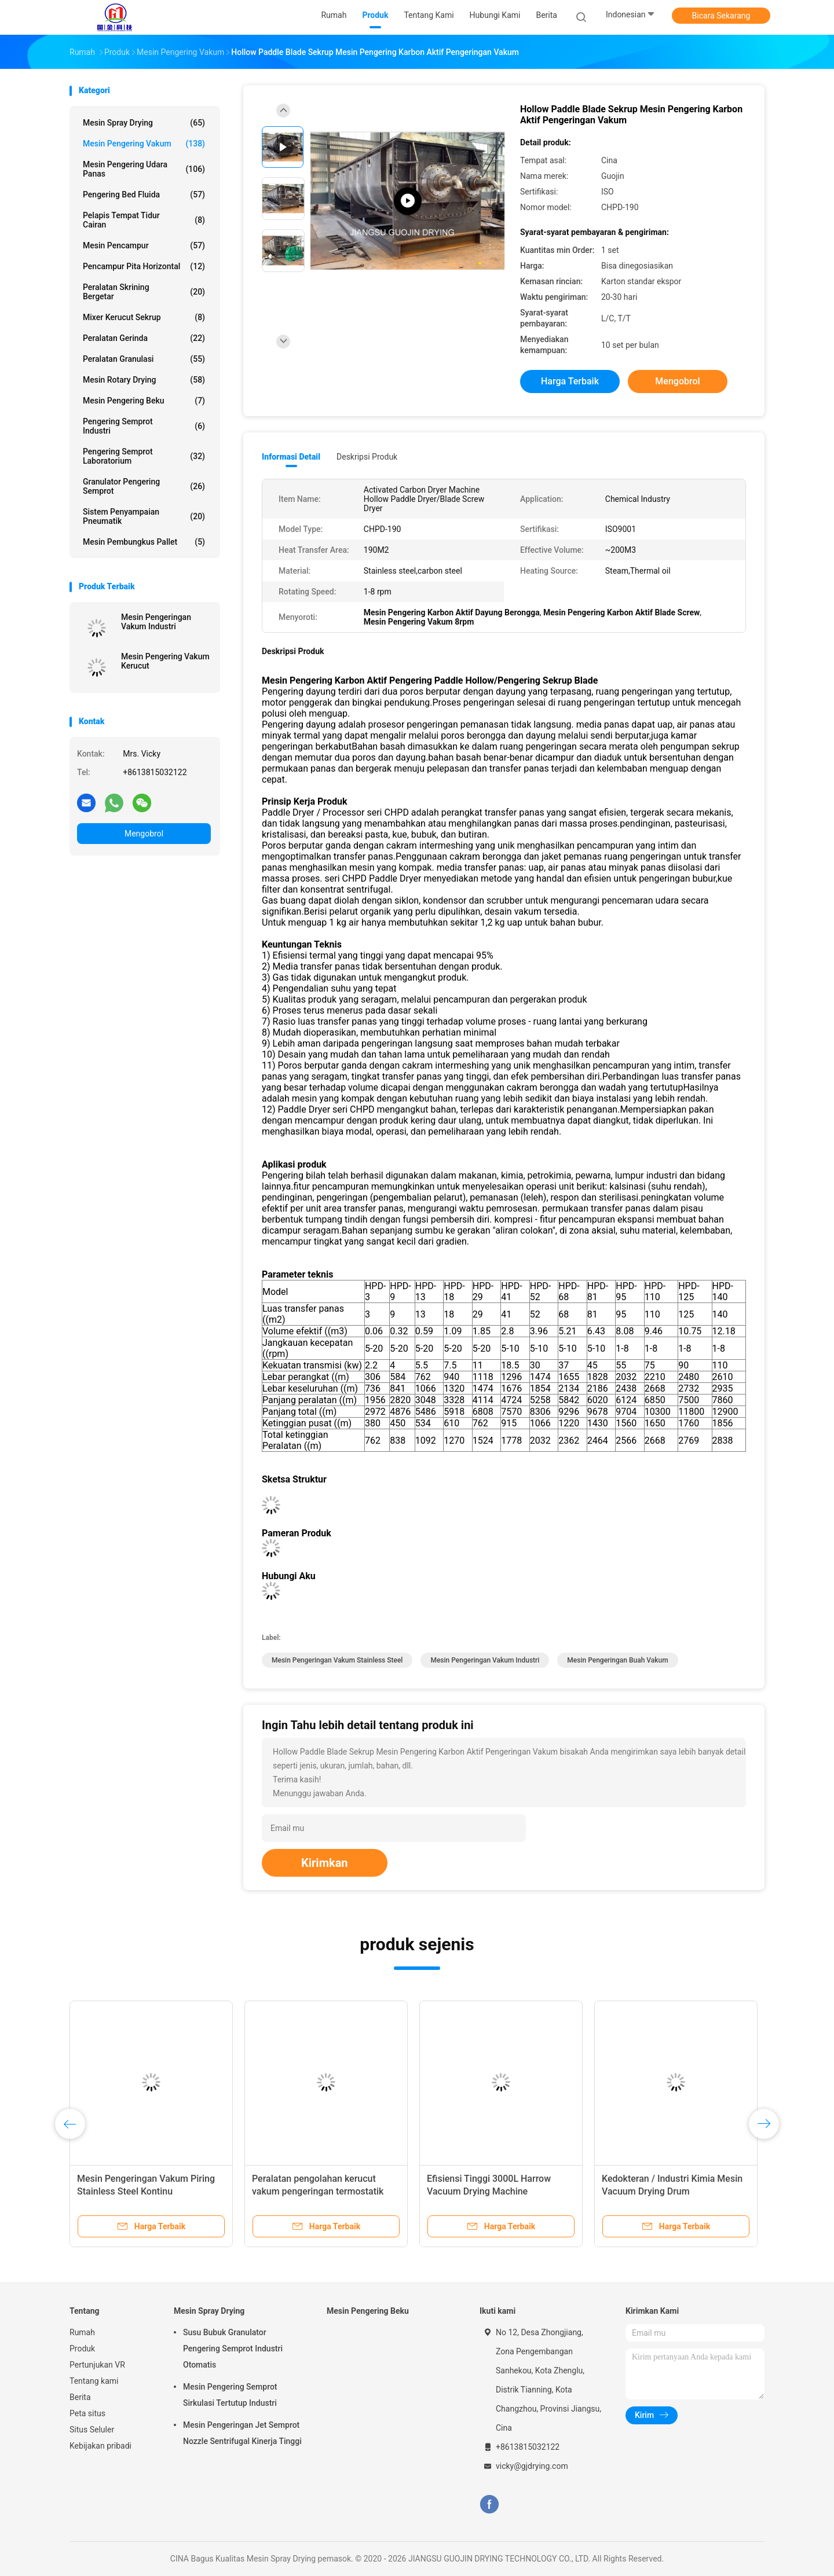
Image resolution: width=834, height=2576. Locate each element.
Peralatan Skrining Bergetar (144, 291)
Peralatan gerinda (144, 338)
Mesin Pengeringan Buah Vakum (617, 1660)
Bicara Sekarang (721, 15)
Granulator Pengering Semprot (144, 486)
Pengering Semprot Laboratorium (144, 456)
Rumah (82, 2332)
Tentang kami (94, 2381)
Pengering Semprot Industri (144, 426)
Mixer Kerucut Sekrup (144, 317)
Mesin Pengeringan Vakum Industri (156, 621)
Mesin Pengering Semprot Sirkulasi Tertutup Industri (230, 2395)
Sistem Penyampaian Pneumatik (144, 516)
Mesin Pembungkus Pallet (144, 542)
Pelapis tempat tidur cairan (144, 220)
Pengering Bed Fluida (144, 194)
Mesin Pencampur (144, 245)
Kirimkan (324, 1863)
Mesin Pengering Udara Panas (144, 169)
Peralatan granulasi (144, 359)
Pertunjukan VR (97, 2364)
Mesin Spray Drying (144, 123)
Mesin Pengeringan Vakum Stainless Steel (337, 1660)
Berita (80, 2397)
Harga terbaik (570, 381)
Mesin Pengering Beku (144, 400)
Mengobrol (144, 833)
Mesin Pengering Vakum (144, 143)
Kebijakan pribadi (100, 2445)
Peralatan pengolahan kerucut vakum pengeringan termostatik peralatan (317, 2191)
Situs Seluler (92, 2429)
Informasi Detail (291, 456)
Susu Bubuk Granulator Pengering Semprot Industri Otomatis (233, 2348)
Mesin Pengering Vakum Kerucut (165, 661)
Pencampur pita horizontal (144, 266)
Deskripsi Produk (366, 456)
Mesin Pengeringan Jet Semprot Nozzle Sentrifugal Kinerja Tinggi (242, 2433)
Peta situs (87, 2413)
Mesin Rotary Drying (144, 380)
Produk (82, 2348)
